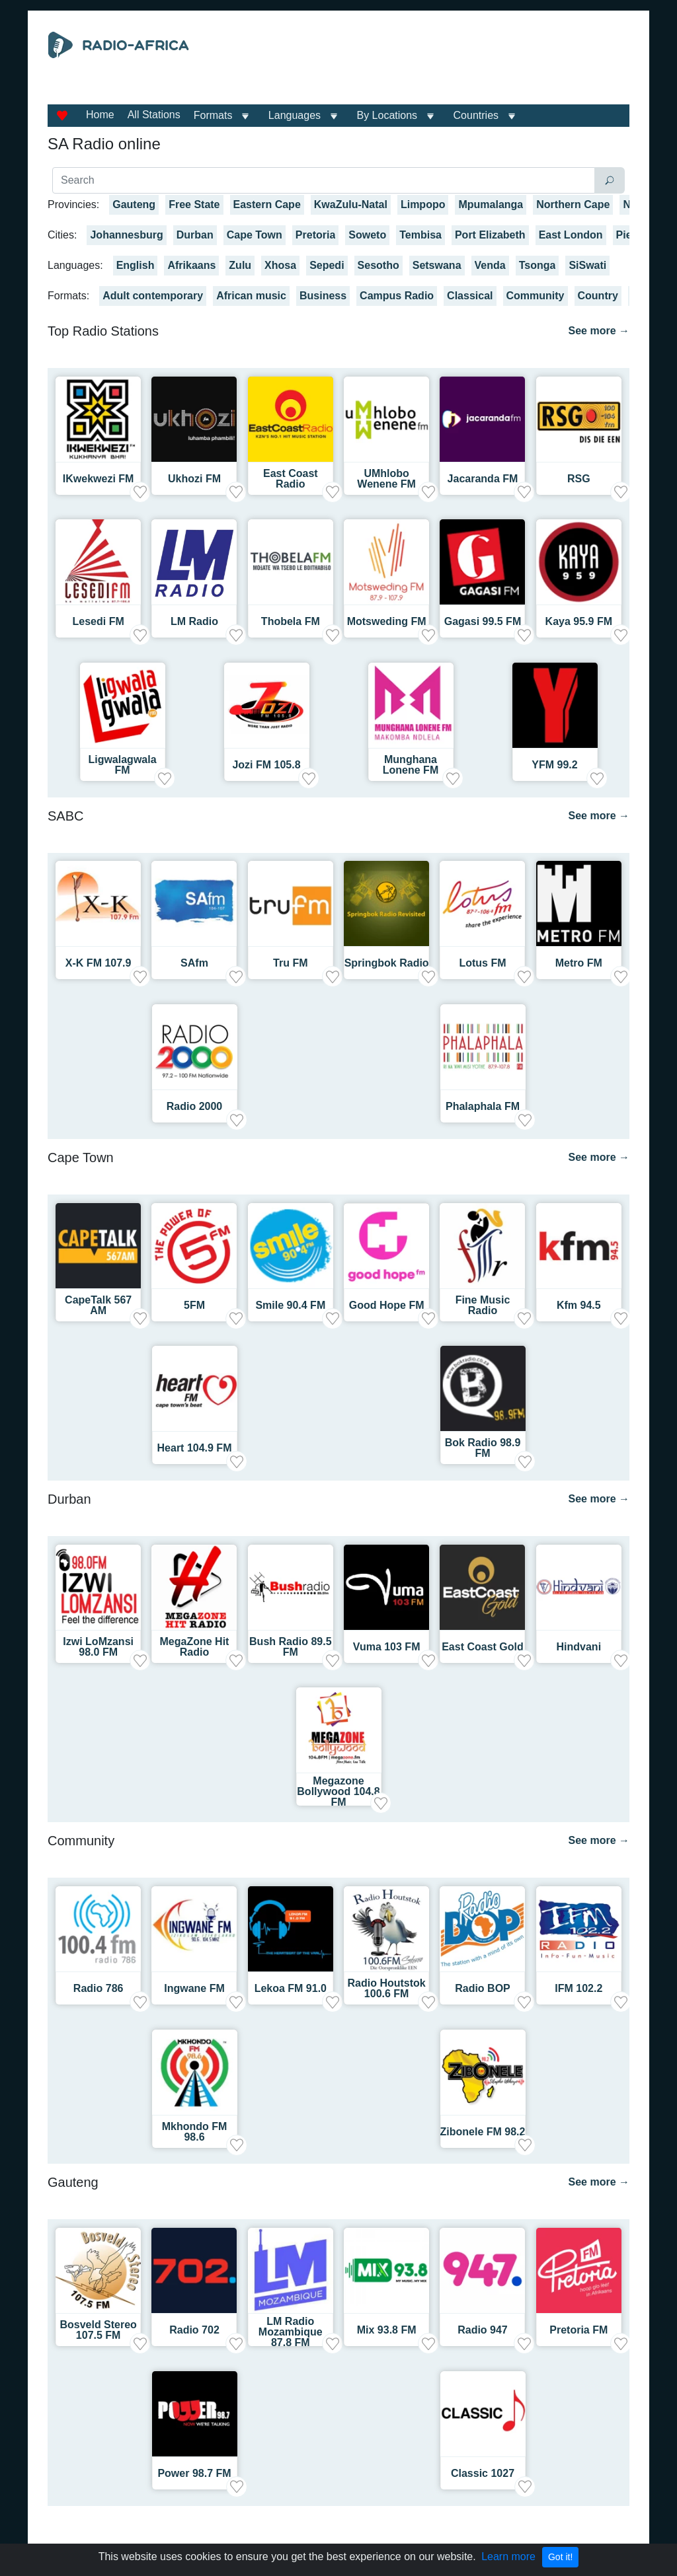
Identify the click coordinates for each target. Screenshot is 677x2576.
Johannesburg (126, 234)
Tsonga (537, 265)
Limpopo (423, 204)
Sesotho (378, 265)
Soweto (367, 234)
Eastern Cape (267, 204)
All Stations (154, 114)
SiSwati (587, 265)
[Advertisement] (428, 65)
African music (251, 295)
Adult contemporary (152, 295)
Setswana (437, 265)
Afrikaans (191, 265)
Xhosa (280, 265)
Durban (195, 234)
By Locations (387, 115)
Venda (490, 265)
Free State (194, 204)
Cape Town (254, 234)
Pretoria (315, 234)
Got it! (560, 2557)
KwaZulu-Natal (350, 204)
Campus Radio (397, 295)
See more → (599, 330)
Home (100, 114)
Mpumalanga (490, 204)
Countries (476, 115)
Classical (470, 295)
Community (535, 295)
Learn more (508, 2556)
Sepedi (326, 265)
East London (571, 234)
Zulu (240, 265)
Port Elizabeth (490, 234)
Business (322, 295)
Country (598, 295)
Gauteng (133, 204)
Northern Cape (573, 204)
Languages (294, 115)
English (135, 265)
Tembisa (420, 234)
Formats (213, 115)
